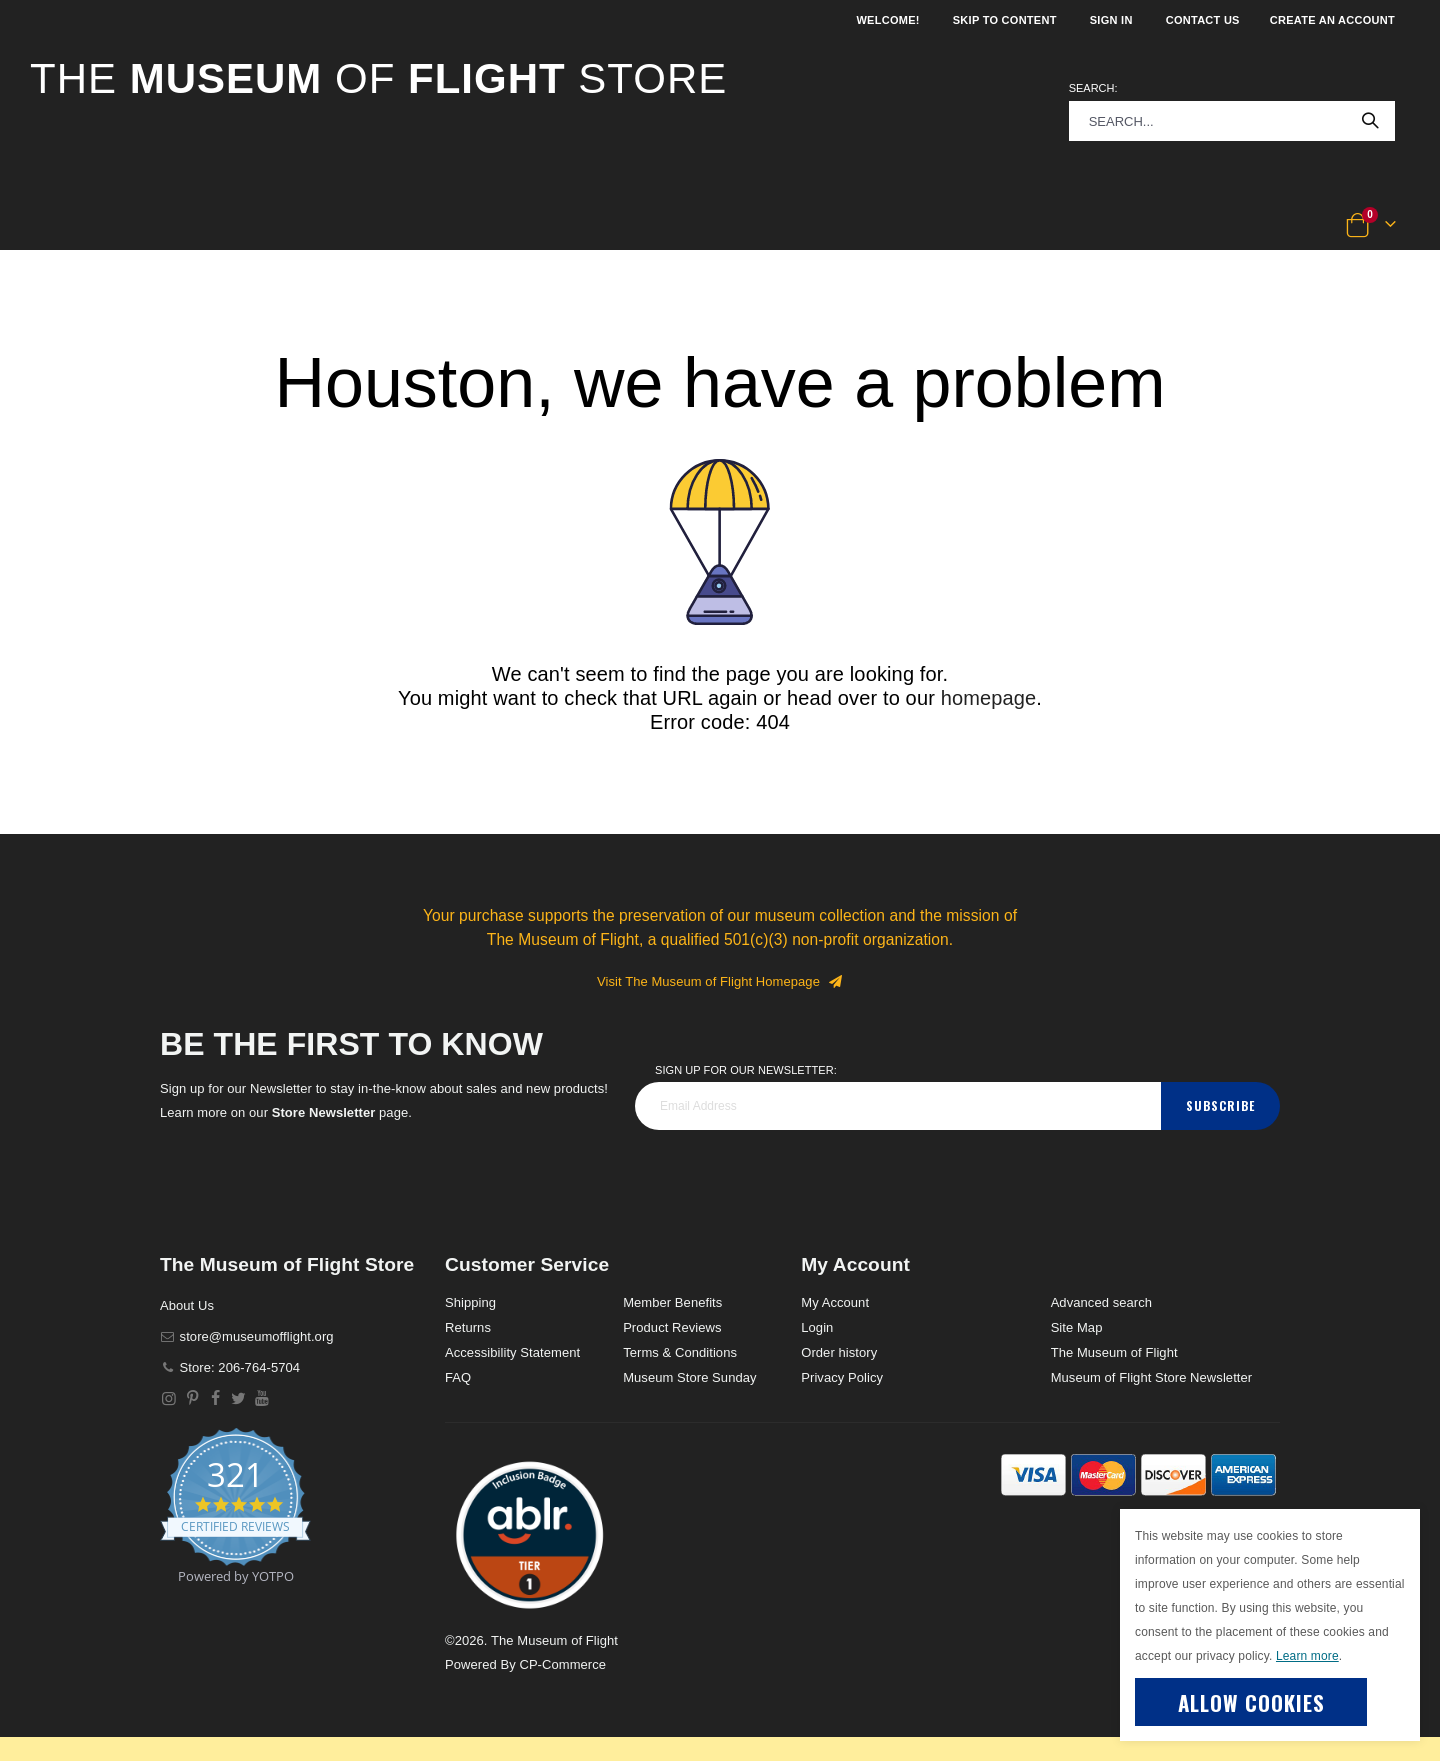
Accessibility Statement (512, 1352)
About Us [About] (187, 1305)
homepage (989, 698)
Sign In (1111, 20)
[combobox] (1232, 121)
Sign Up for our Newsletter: (746, 1070)
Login (817, 1327)
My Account (835, 1302)
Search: (1093, 88)
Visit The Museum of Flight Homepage (720, 981)
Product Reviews (672, 1327)
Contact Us (1203, 20)
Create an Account (1332, 20)
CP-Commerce (562, 1664)
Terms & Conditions (680, 1352)
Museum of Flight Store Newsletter (1152, 1377)
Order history (839, 1352)
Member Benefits (672, 1302)
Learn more (1307, 1656)
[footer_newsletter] (898, 1106)
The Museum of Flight (1114, 1352)
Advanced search (1101, 1302)
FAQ (458, 1377)
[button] (96, 226)
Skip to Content (1005, 20)
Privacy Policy (842, 1377)
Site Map (1077, 1327)
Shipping (470, 1302)
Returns (468, 1327)
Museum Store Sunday (689, 1377)
